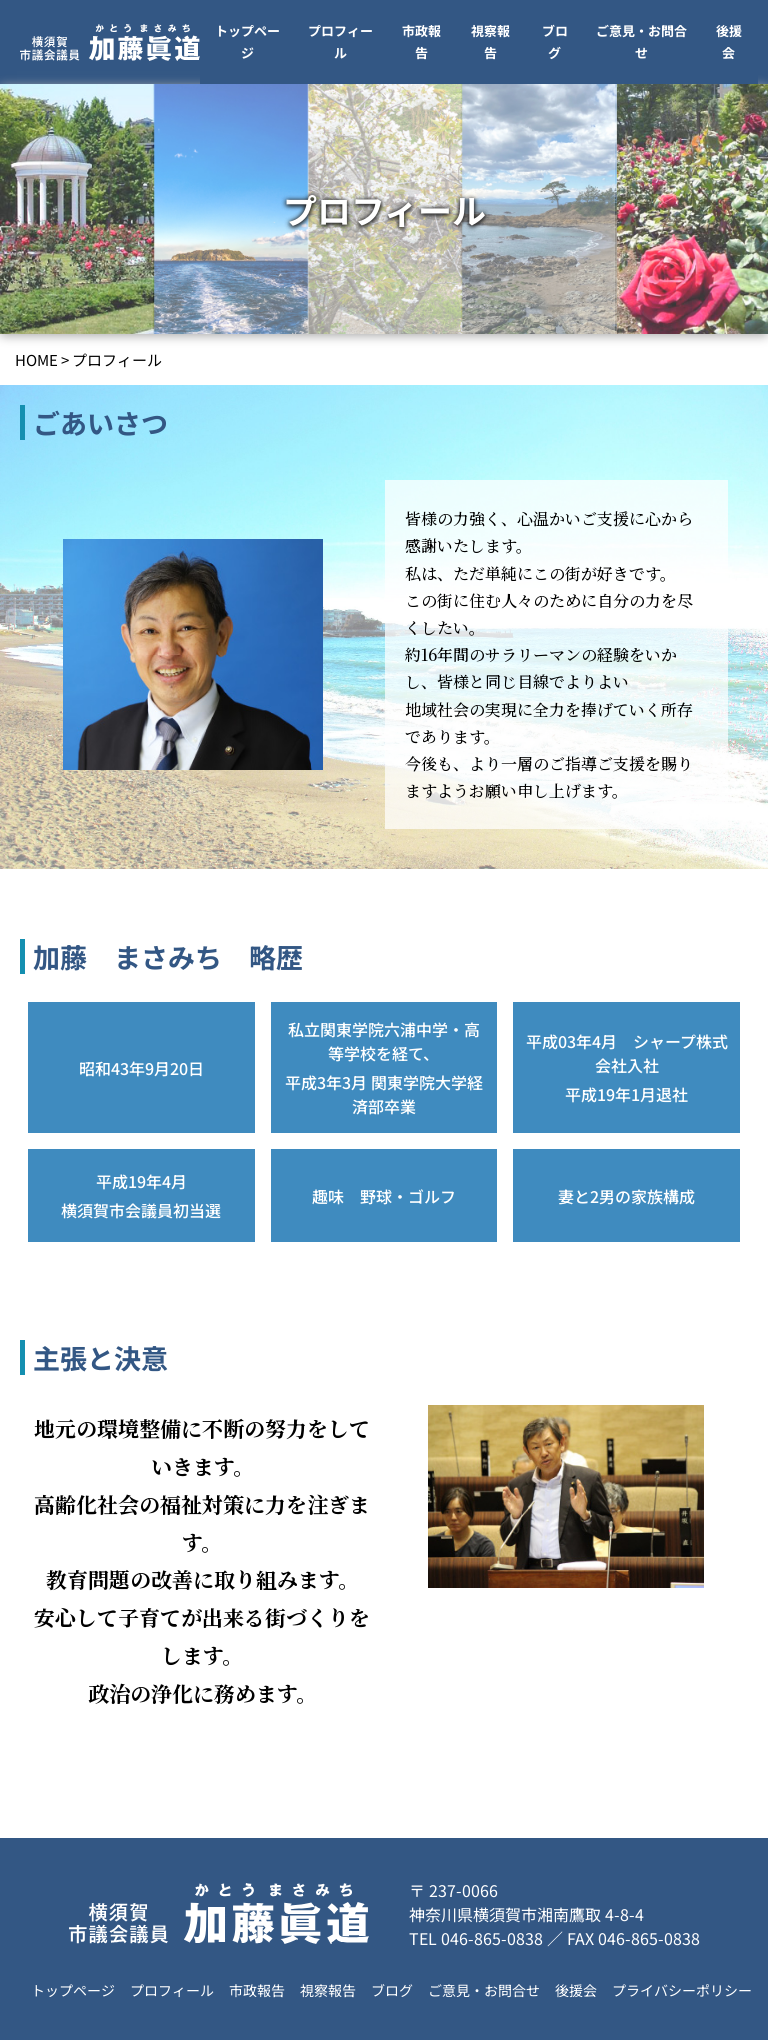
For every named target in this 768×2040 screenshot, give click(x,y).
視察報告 (490, 41)
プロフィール (340, 41)
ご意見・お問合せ (641, 41)
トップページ (247, 41)
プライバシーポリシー (682, 1990)
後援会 (729, 41)
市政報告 (421, 41)
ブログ (555, 41)
